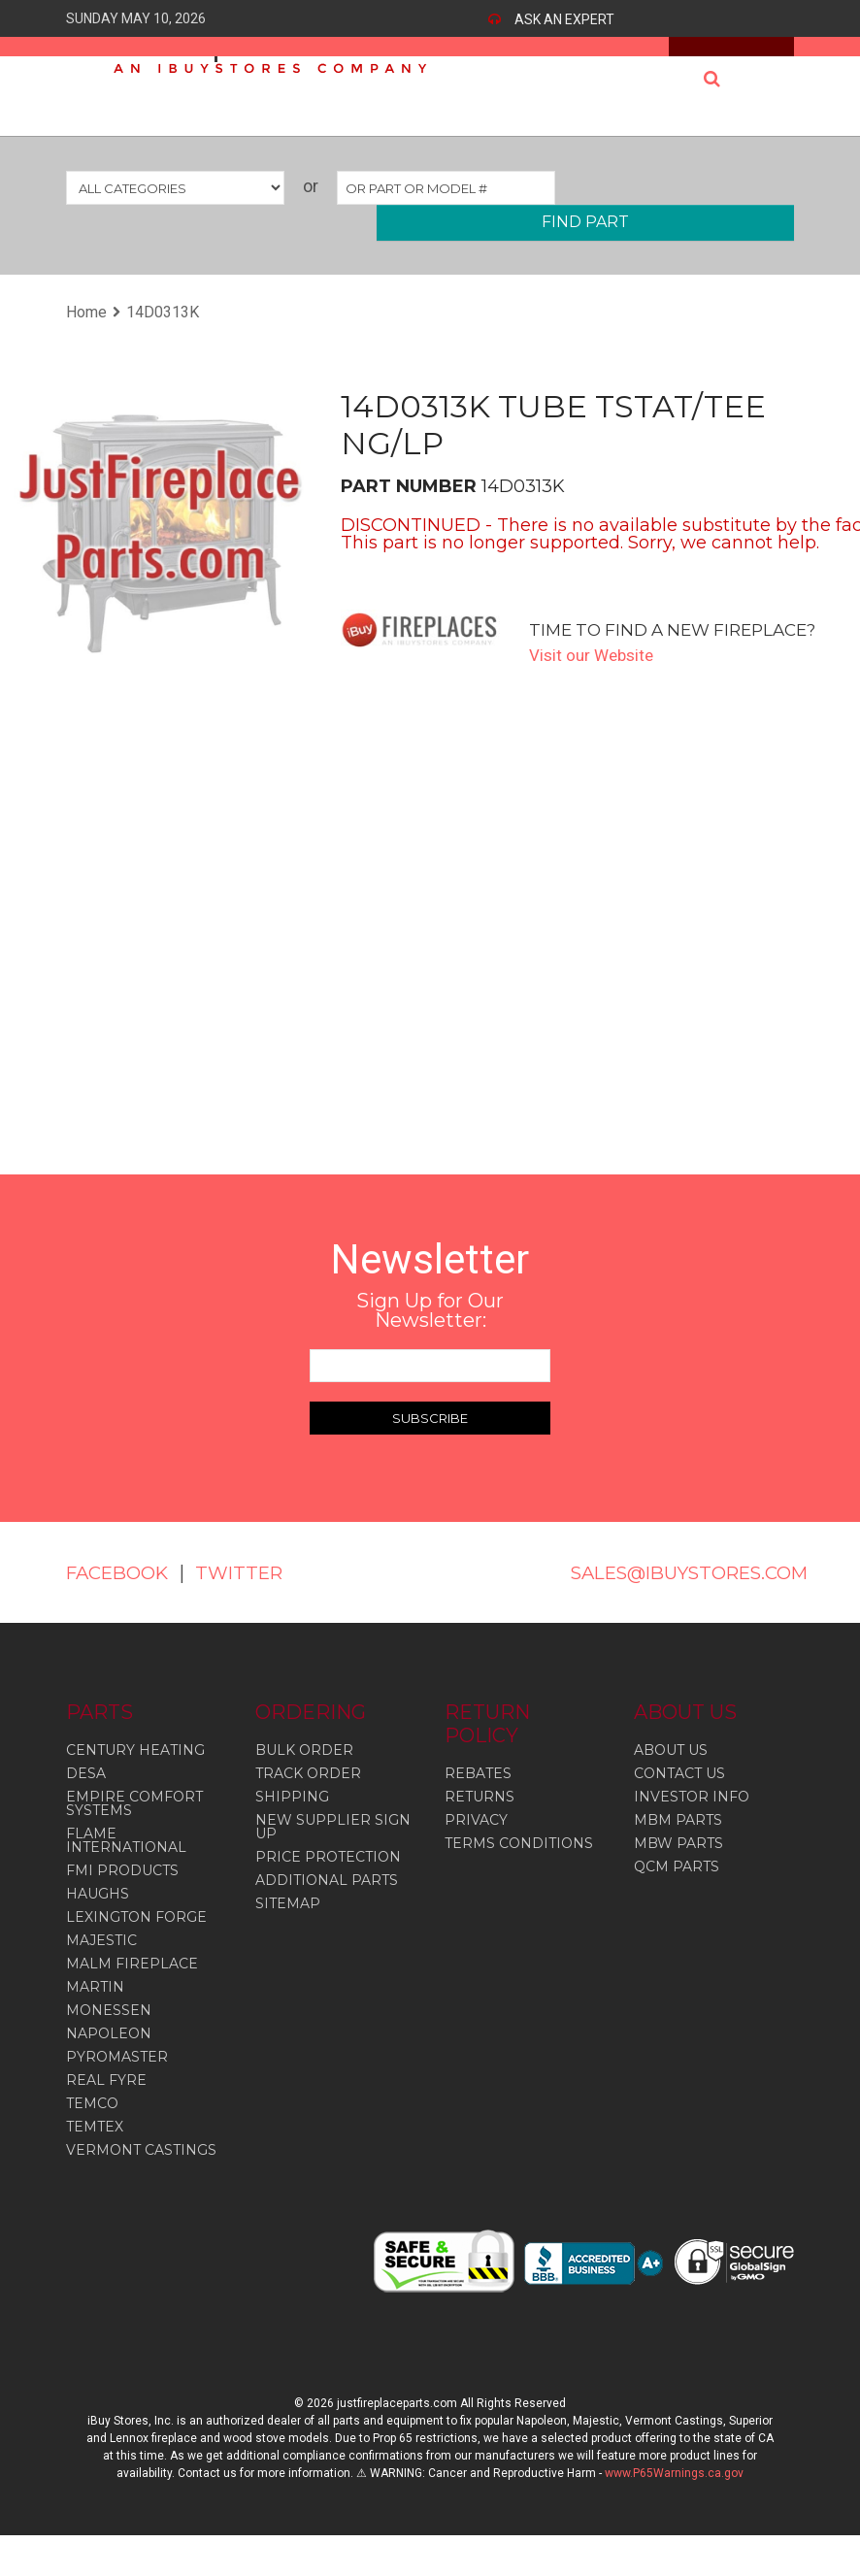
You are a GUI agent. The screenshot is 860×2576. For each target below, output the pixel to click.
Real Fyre (106, 2103)
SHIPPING (292, 1820)
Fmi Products (122, 1893)
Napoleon (108, 2056)
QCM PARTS (676, 1890)
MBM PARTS (678, 1843)
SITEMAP (287, 1926)
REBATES (478, 1796)
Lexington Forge (136, 1940)
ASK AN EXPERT (564, 19)
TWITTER (112, 1595)
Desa (86, 1796)
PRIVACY (476, 1843)
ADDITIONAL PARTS (326, 1903)
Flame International (126, 1863)
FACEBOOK (122, 1572)
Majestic (101, 1963)
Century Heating (135, 1773)
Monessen (108, 2033)
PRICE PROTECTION (328, 1880)
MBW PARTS (678, 1866)
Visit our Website (594, 654)
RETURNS (479, 1820)
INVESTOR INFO (691, 1820)
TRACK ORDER (308, 1796)
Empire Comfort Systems (134, 1826)
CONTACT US (679, 1796)
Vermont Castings (141, 2173)
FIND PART (585, 222)
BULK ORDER (304, 1773)
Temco (92, 2126)
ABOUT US (671, 1773)
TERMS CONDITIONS (519, 1866)
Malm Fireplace (132, 1987)
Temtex (94, 2150)
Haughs (97, 1917)
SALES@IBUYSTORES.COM (702, 1572)
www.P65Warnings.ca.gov (674, 2496)
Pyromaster (117, 2080)
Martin (95, 2010)
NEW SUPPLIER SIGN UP (333, 1850)
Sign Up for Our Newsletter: (430, 1310)
